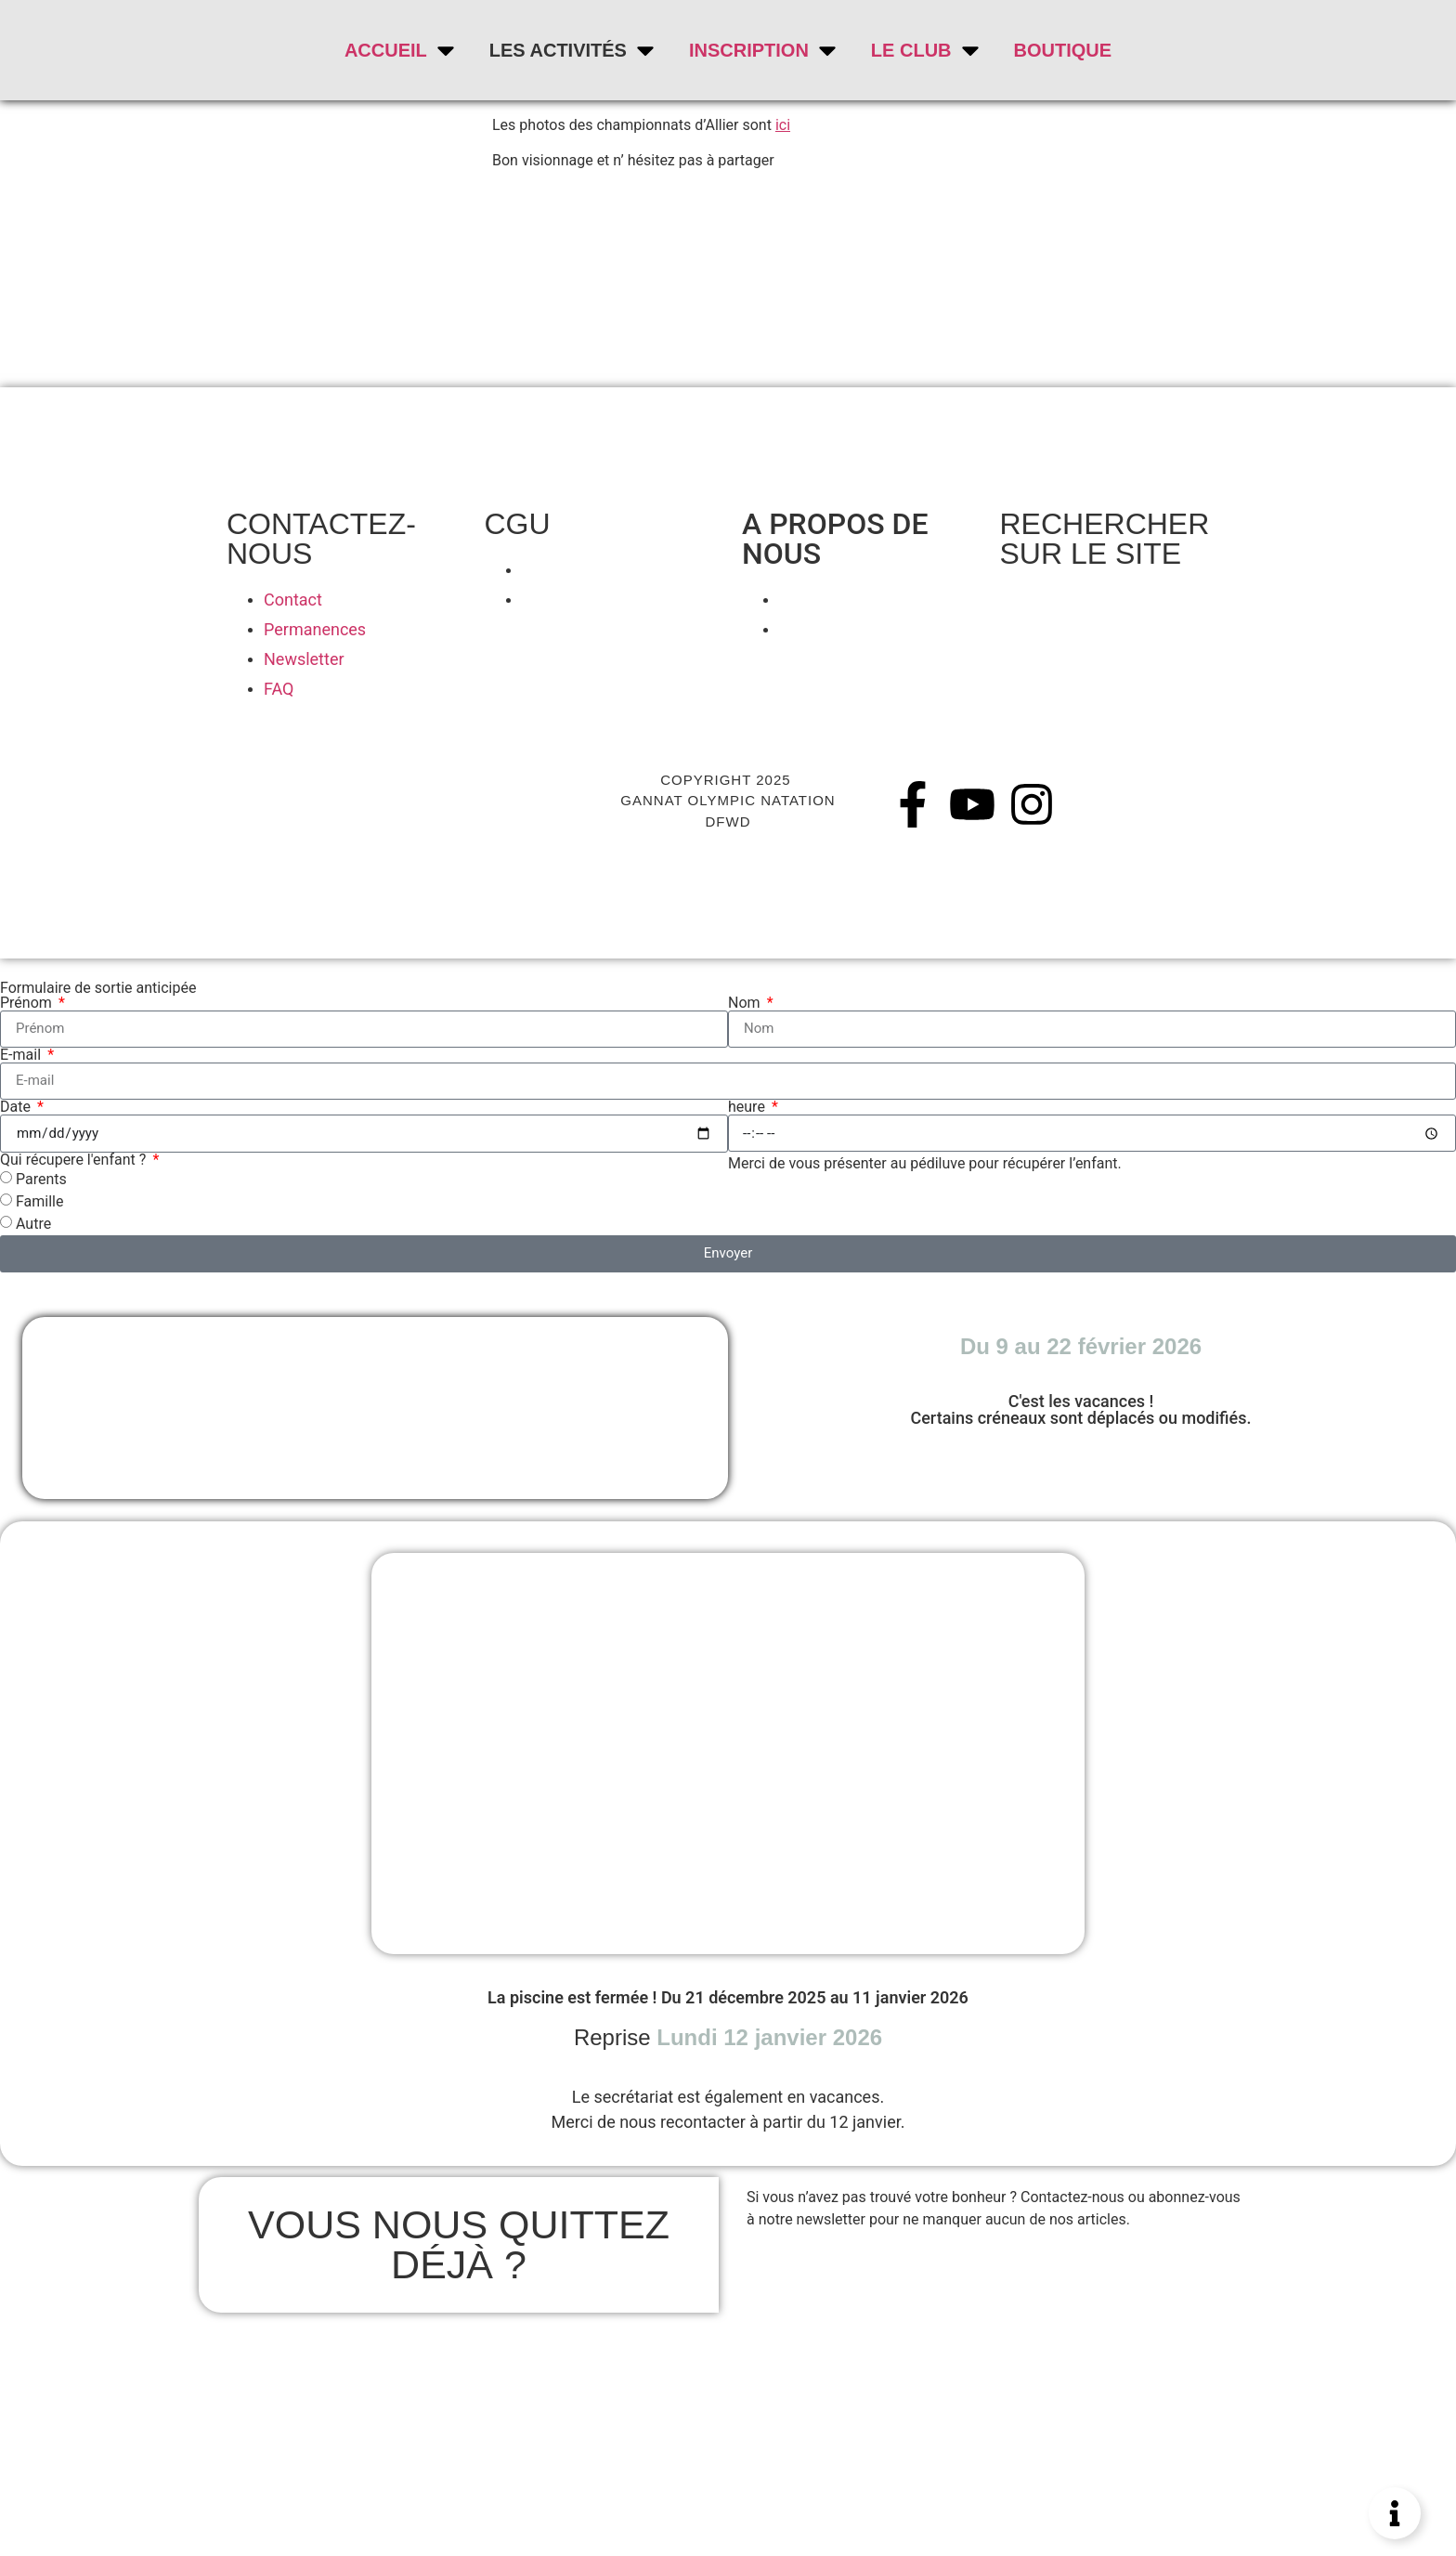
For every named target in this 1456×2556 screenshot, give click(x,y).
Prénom (28, 1003)
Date (17, 1107)
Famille (39, 1200)
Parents (41, 1178)
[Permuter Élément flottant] (1395, 2513)
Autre (33, 1223)
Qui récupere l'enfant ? (75, 1160)
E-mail (22, 1055)
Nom (746, 1003)
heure (748, 1107)
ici (782, 125)
